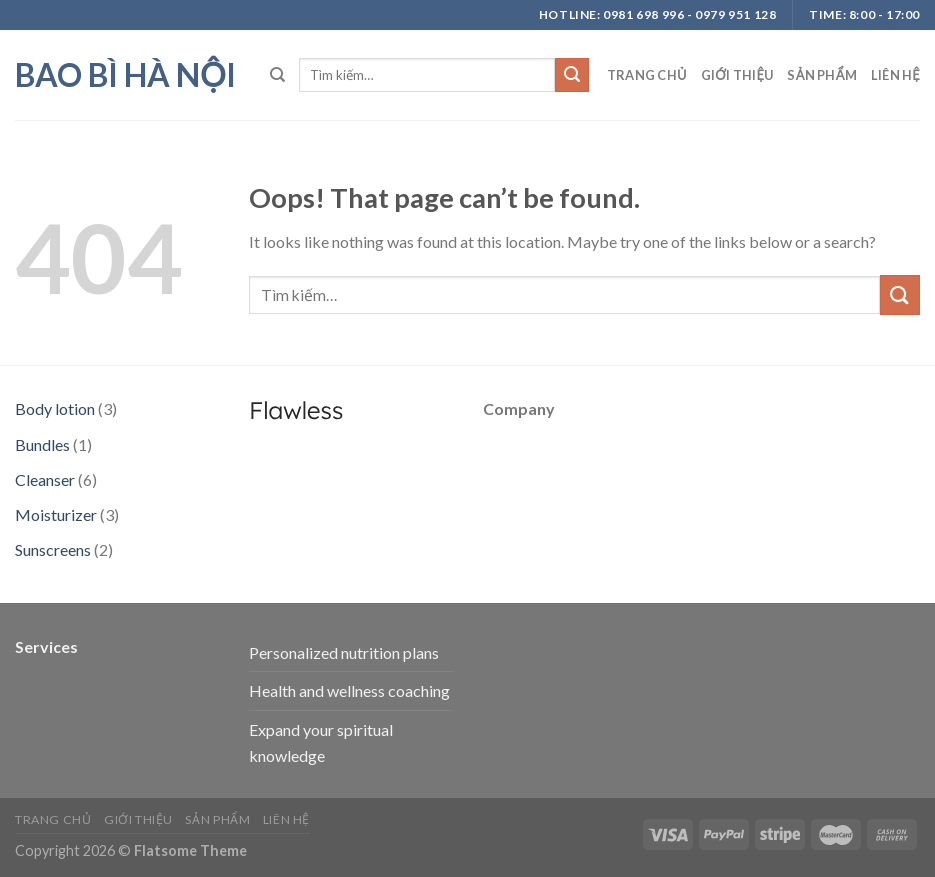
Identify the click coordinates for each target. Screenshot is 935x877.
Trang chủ (647, 75)
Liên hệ (895, 75)
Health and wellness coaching (349, 690)
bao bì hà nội (125, 75)
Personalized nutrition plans (344, 652)
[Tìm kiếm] (277, 75)
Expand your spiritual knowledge (321, 742)
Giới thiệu (737, 75)
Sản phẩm (821, 75)
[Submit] (572, 75)
